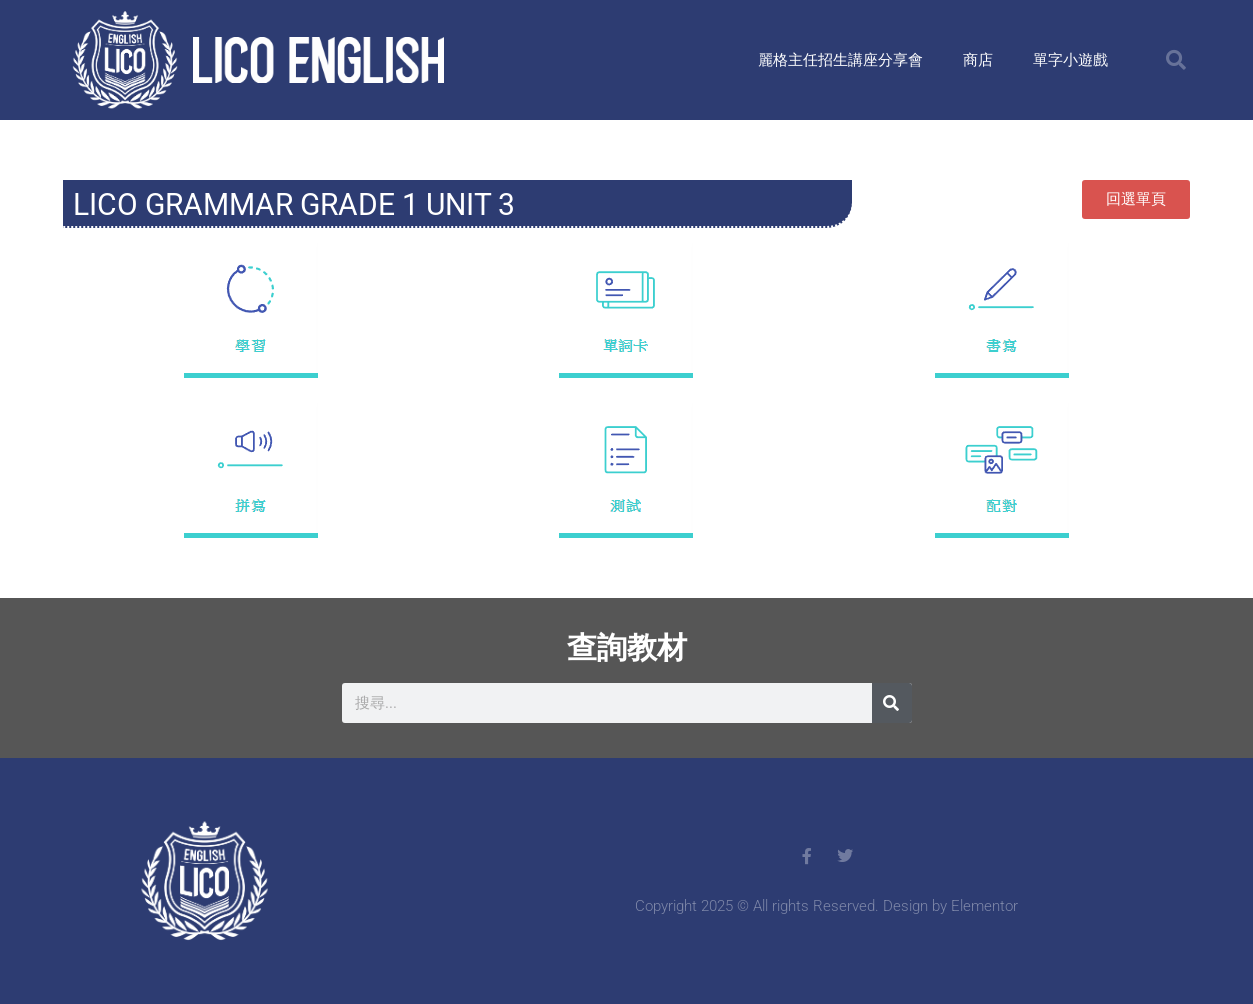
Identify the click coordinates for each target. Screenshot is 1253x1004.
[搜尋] (892, 703)
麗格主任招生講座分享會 (840, 60)
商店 (978, 60)
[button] (1176, 60)
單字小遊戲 (1070, 60)
